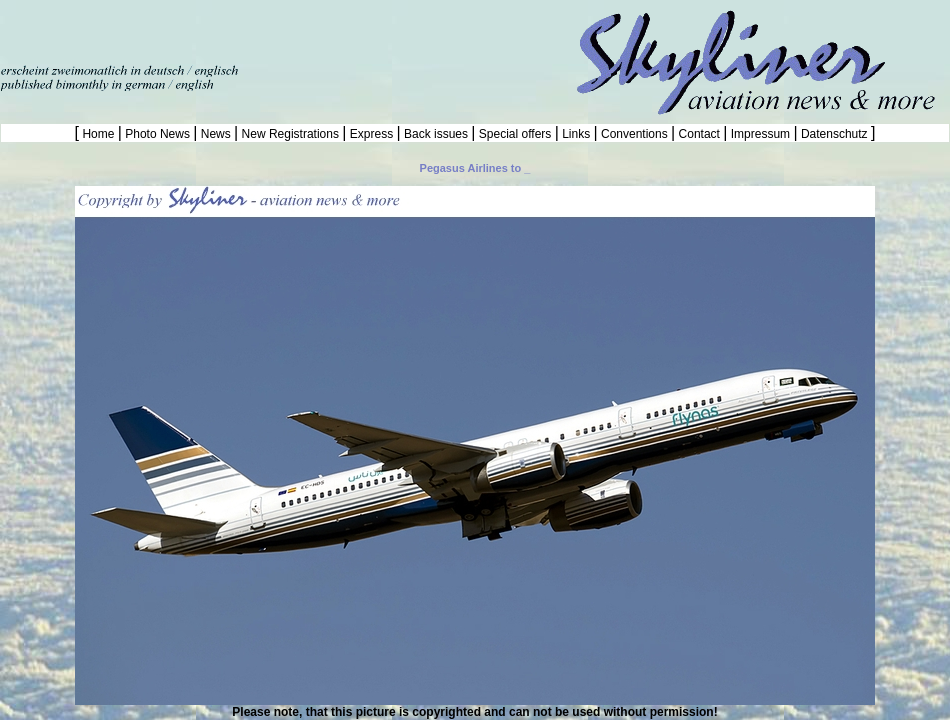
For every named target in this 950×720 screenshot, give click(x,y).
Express (371, 134)
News (215, 134)
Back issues (436, 134)
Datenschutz (834, 134)
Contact (699, 134)
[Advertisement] (234, 30)
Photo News (157, 134)
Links (576, 134)
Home (98, 134)
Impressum (760, 134)
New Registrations (290, 134)
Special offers (515, 134)
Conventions (634, 134)
